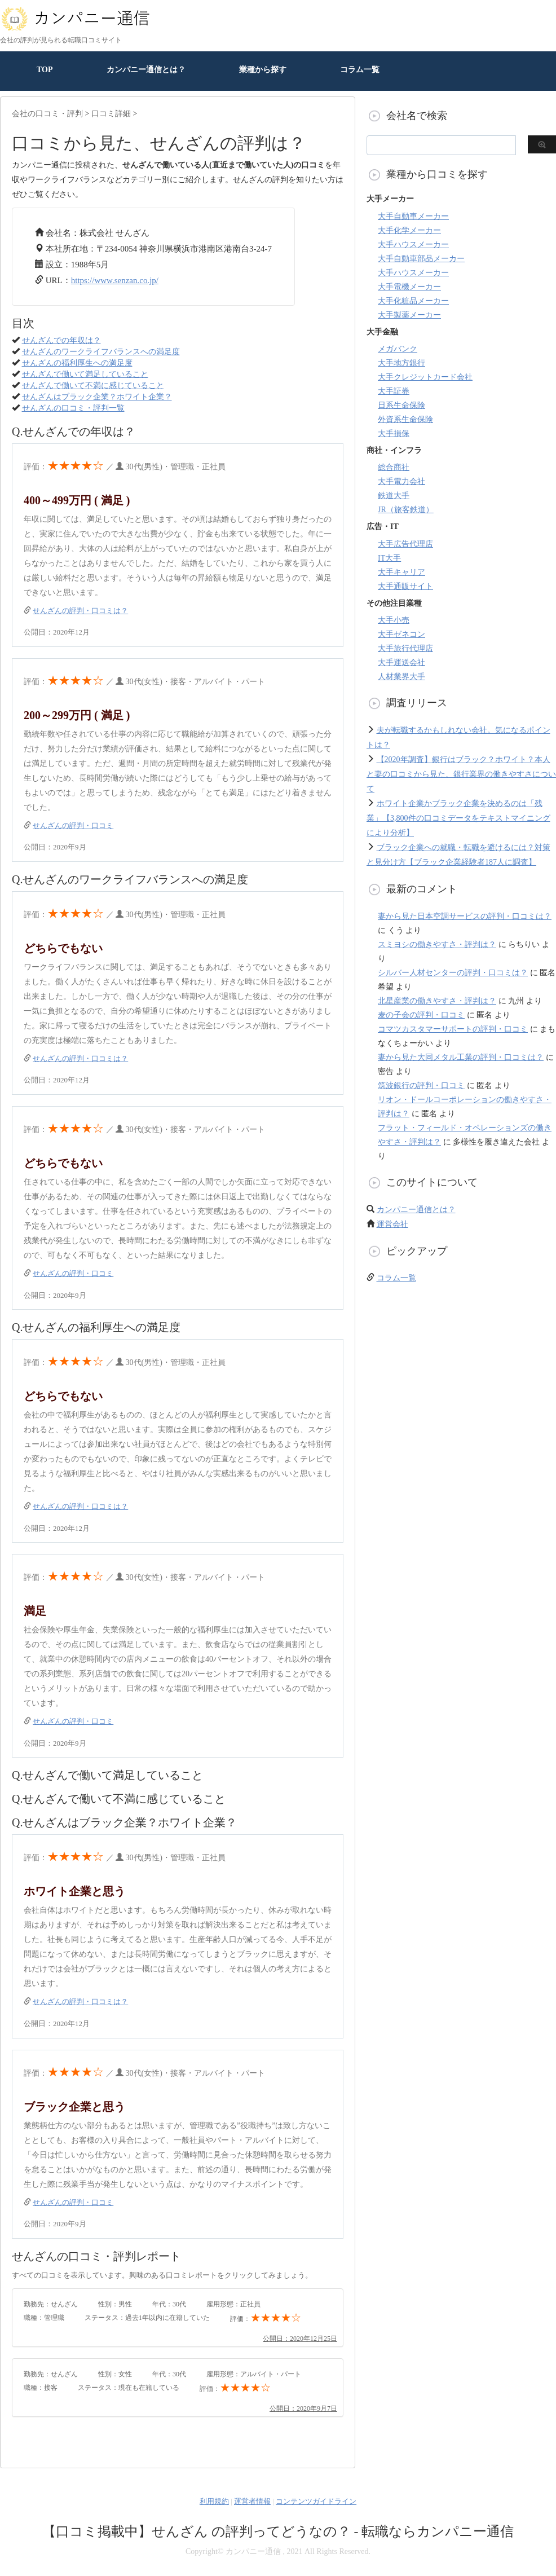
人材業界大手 (401, 676)
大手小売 (393, 620)
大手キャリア (401, 572)
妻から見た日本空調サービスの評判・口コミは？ (464, 916)
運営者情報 (252, 2501)
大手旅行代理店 (405, 648)
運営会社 (392, 1224)
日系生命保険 (401, 405)
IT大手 (389, 558)
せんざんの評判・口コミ (73, 825)
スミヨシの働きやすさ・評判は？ (437, 944)
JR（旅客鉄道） (406, 509)
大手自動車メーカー (413, 216)
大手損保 (393, 433)
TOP (45, 69)
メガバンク (397, 349)
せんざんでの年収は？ (61, 340)
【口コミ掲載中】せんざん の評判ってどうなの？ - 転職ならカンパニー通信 (278, 2531)
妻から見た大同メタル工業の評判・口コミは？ (461, 1057)
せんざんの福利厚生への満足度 (77, 363)
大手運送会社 (401, 662)
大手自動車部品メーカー (421, 258)
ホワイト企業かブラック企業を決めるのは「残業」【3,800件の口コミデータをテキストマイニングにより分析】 (458, 818)
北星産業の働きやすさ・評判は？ (437, 1001)
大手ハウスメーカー (413, 244)
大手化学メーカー (409, 230)
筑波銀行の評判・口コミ (421, 1085)
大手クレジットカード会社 (425, 377)
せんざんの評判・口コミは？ (80, 610)
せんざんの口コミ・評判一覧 (73, 408)
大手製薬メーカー (409, 315)
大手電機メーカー (409, 287)
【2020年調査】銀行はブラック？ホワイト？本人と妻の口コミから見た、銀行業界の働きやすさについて (461, 774)
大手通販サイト (405, 586)
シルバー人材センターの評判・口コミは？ (453, 972)
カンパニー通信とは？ (146, 69)
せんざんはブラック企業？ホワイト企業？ (97, 397)
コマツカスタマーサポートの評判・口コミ (453, 1029)
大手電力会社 (401, 481)
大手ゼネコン (401, 634)
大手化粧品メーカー (413, 301)
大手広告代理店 (405, 544)
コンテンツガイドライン (316, 2501)
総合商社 (393, 467)
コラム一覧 (360, 69)
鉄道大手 (393, 495)
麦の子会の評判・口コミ (421, 1015)
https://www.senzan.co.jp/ (114, 280)
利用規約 (214, 2501)
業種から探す (262, 69)
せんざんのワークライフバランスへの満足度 (101, 351)
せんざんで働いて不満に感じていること (93, 385)
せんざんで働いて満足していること (85, 374)
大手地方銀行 (401, 363)
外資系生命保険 (405, 419)
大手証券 (393, 391)
